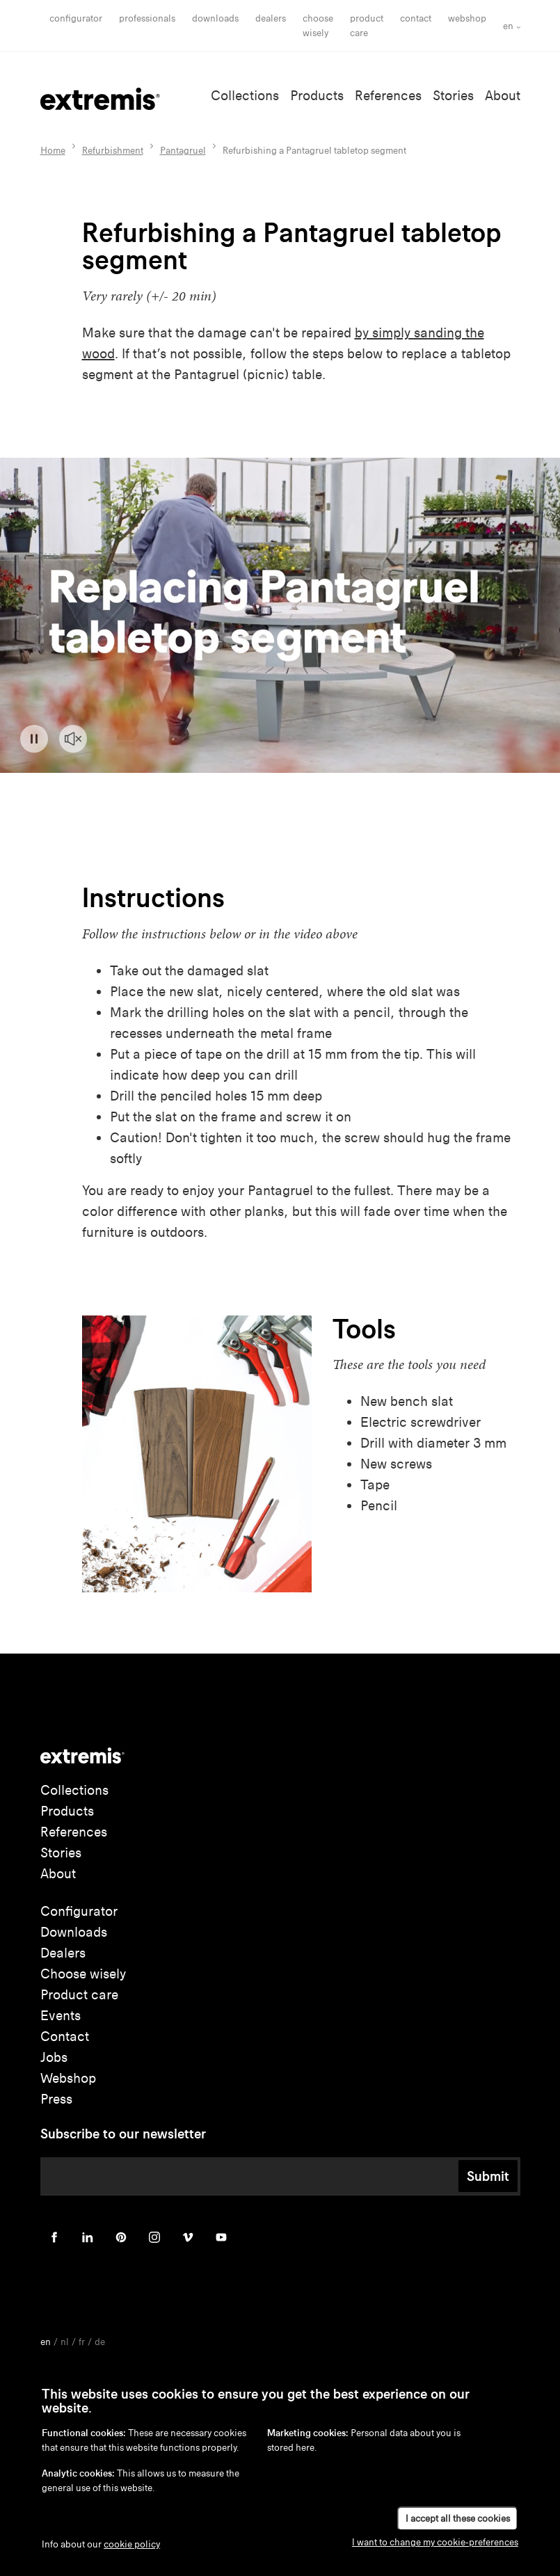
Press (56, 2099)
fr (82, 2342)
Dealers (270, 18)
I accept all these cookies (458, 2519)
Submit (488, 2176)
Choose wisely (83, 1974)
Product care (79, 1995)
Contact (415, 18)
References (388, 96)
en (508, 26)
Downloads (215, 18)
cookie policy (132, 2544)
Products (317, 96)
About (502, 96)
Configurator (75, 18)
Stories (453, 96)
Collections (245, 96)
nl (65, 2342)
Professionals (147, 18)
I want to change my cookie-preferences (435, 2542)
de (100, 2342)
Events (60, 2016)
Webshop (467, 18)
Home (52, 151)
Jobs (53, 2057)
